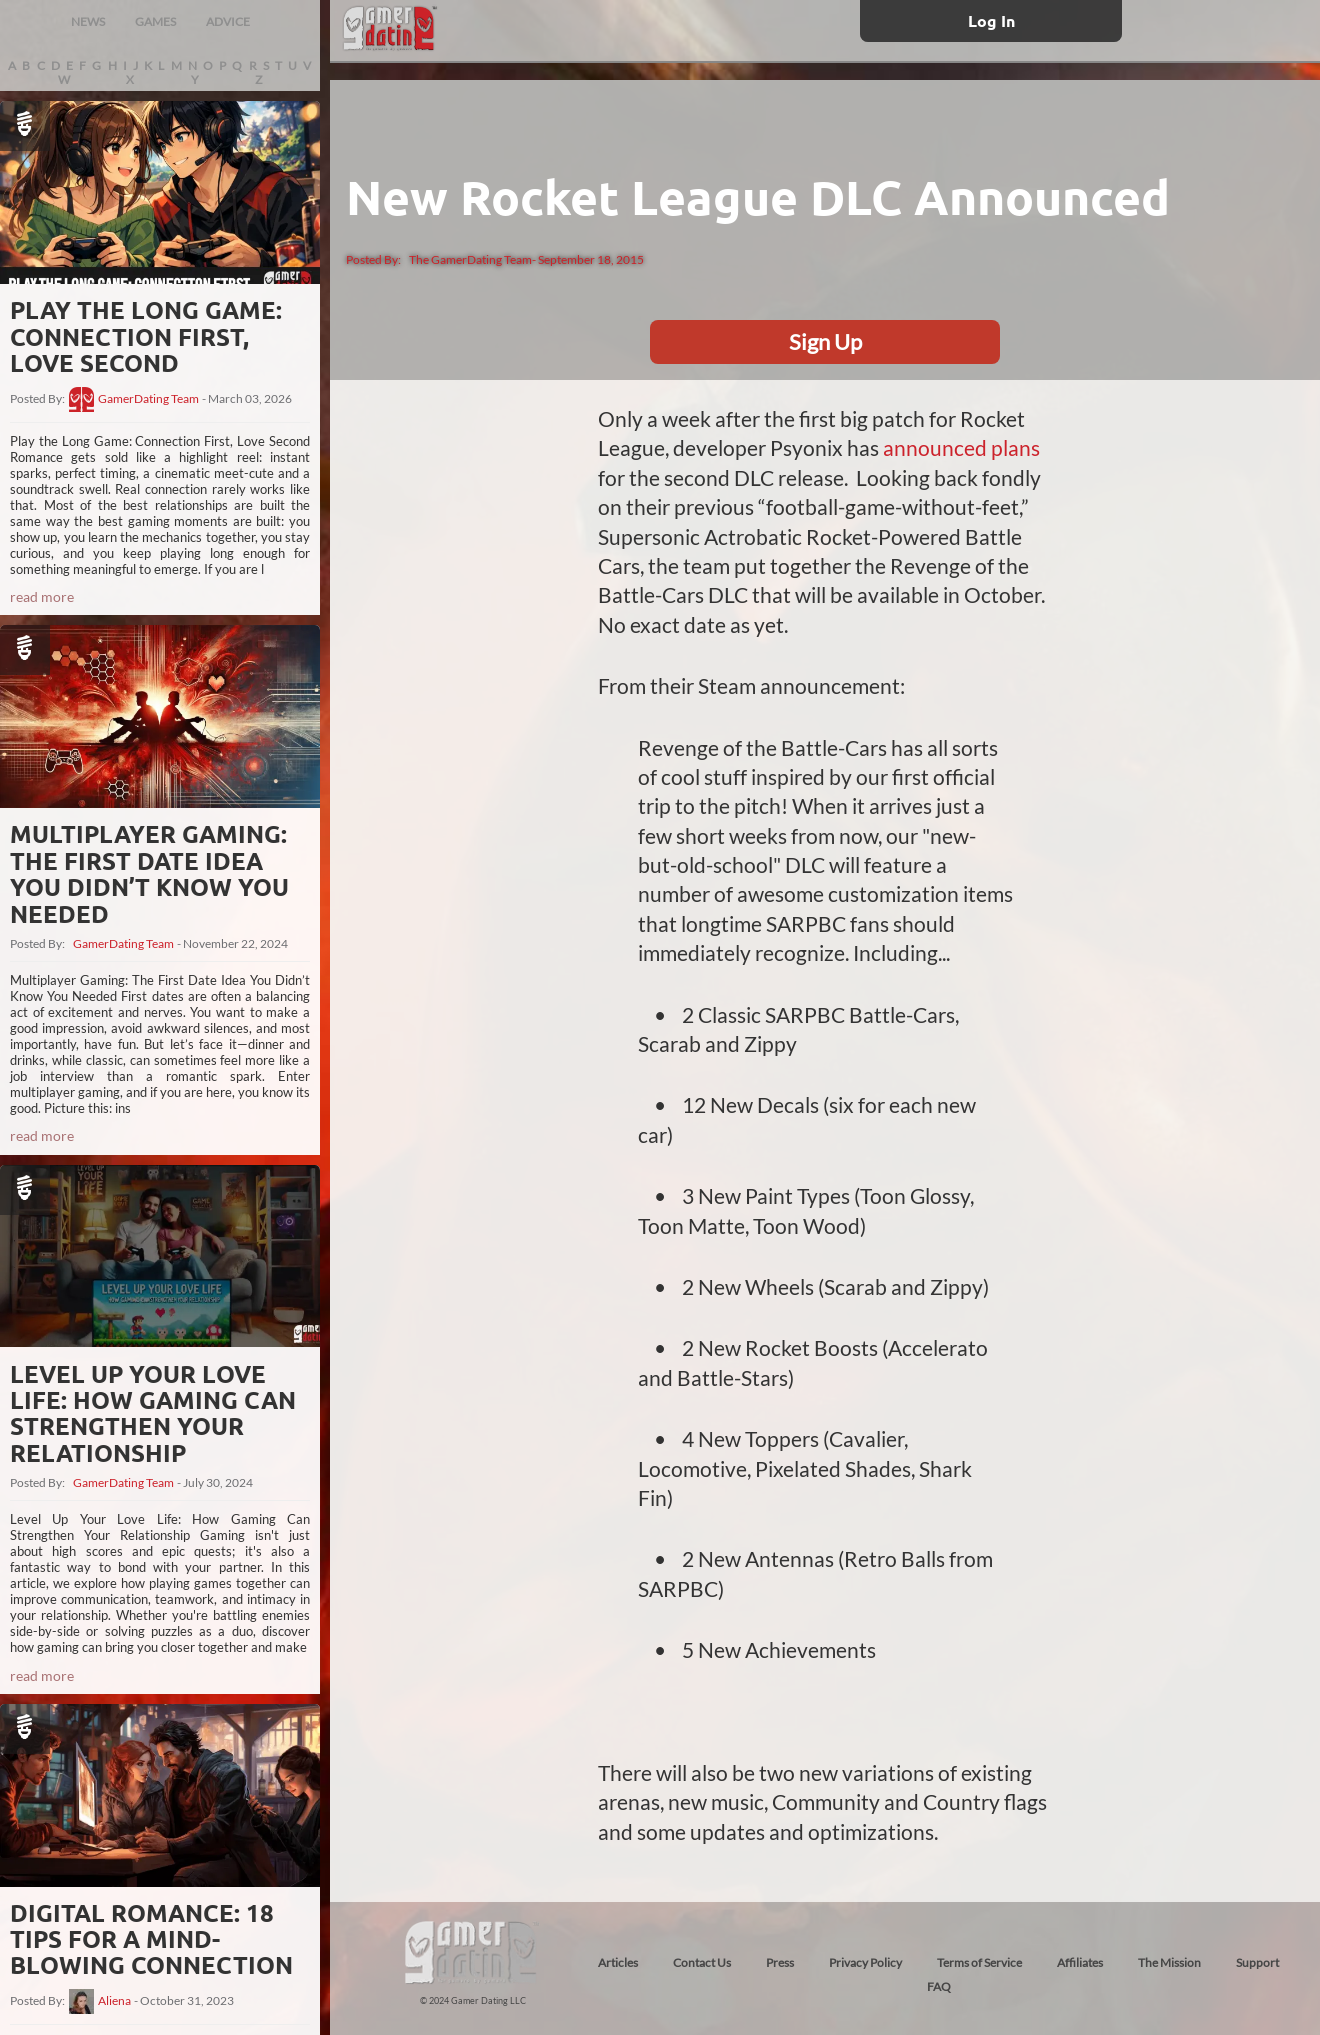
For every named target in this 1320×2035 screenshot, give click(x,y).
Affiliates (1080, 1962)
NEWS (88, 21)
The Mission (1169, 1962)
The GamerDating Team (470, 259)
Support (1257, 1962)
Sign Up (825, 341)
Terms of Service (979, 1962)
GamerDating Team (148, 399)
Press (780, 1962)
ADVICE (228, 21)
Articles (618, 1962)
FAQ (939, 1986)
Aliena (114, 2001)
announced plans (961, 447)
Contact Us (702, 1962)
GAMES (155, 21)
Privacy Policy (865, 1962)
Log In (991, 20)
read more (42, 596)
